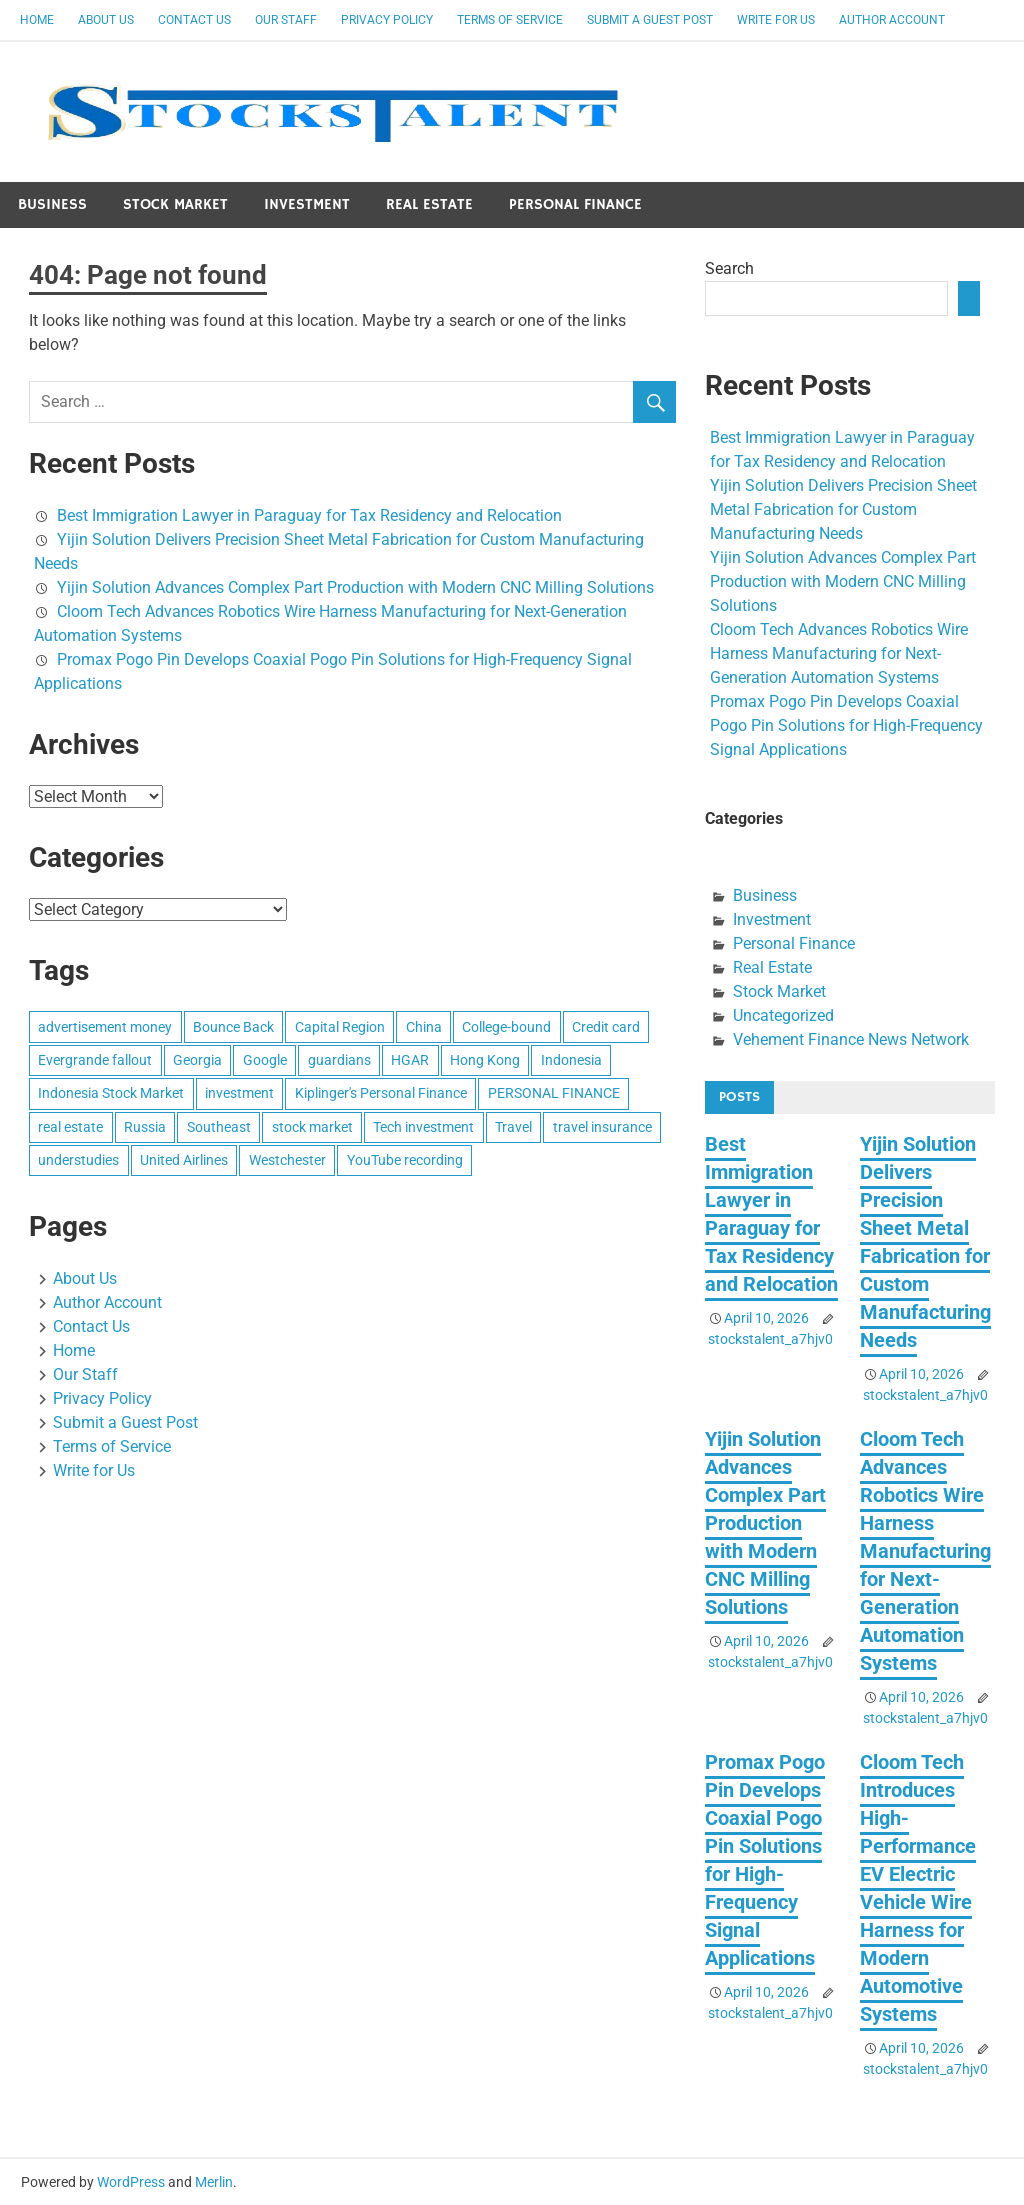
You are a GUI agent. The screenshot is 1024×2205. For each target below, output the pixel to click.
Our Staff (286, 20)
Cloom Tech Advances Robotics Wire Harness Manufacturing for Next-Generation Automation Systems (839, 653)
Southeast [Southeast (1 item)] (219, 1127)
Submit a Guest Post (650, 20)
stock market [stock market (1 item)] (312, 1127)
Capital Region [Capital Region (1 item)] (340, 1027)
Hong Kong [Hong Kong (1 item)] (485, 1060)
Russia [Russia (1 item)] (145, 1127)
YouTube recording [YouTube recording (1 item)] (405, 1160)
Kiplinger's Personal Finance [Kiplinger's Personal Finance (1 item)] (381, 1093)
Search (729, 268)
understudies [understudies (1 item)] (78, 1160)
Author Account (892, 20)
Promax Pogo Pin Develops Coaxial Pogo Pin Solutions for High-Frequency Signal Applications (846, 725)
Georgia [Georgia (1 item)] (197, 1060)
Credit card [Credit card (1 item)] (606, 1027)
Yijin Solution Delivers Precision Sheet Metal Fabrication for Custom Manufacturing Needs (843, 509)
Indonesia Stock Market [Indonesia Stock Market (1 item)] (111, 1093)
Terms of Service (510, 20)
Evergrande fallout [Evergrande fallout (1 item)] (95, 1060)
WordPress (131, 2182)
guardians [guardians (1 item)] (339, 1060)
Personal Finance (575, 204)
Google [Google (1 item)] (265, 1060)
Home (37, 20)
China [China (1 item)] (424, 1027)
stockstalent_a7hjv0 (770, 1339)
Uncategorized (783, 1015)
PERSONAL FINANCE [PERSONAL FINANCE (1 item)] (554, 1093)
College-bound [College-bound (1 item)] (506, 1027)
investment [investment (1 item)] (239, 1093)
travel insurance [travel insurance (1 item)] (602, 1127)
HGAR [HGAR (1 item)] (410, 1060)
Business (52, 204)
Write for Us (776, 20)
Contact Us (194, 20)
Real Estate (429, 204)
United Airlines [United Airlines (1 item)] (184, 1160)
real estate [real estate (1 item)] (70, 1127)
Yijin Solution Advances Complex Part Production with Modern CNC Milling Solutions (355, 587)
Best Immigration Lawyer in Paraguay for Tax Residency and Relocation (309, 515)
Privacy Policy (387, 20)
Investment (307, 204)
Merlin (214, 2182)
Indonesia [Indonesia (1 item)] (571, 1060)
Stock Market (175, 204)
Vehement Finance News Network (851, 1039)
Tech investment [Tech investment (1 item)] (423, 1127)
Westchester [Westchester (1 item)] (287, 1160)
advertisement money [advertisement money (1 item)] (105, 1027)
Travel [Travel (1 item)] (513, 1127)
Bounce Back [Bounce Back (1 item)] (233, 1027)
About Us (106, 20)
